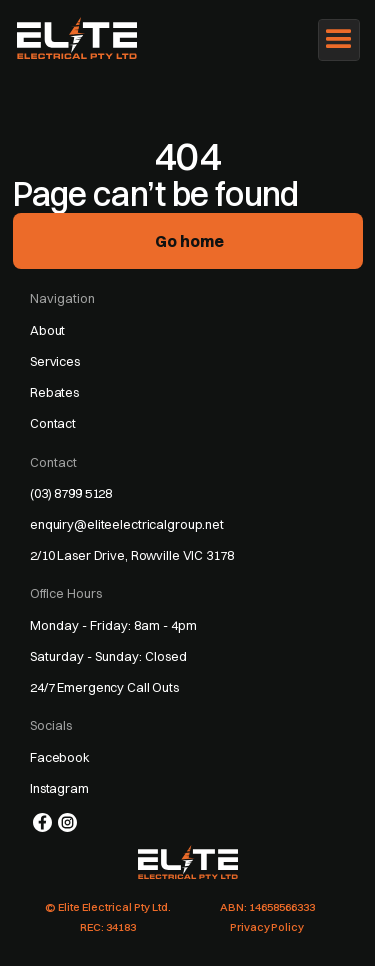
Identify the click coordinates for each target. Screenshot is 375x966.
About (47, 330)
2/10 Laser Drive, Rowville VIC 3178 (132, 555)
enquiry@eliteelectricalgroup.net (127, 524)
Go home (189, 241)
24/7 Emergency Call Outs (104, 687)
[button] (339, 40)
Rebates (54, 392)
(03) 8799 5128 (71, 493)
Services (55, 361)
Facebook (60, 757)
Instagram (59, 788)
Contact (53, 423)
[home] (86, 37)
